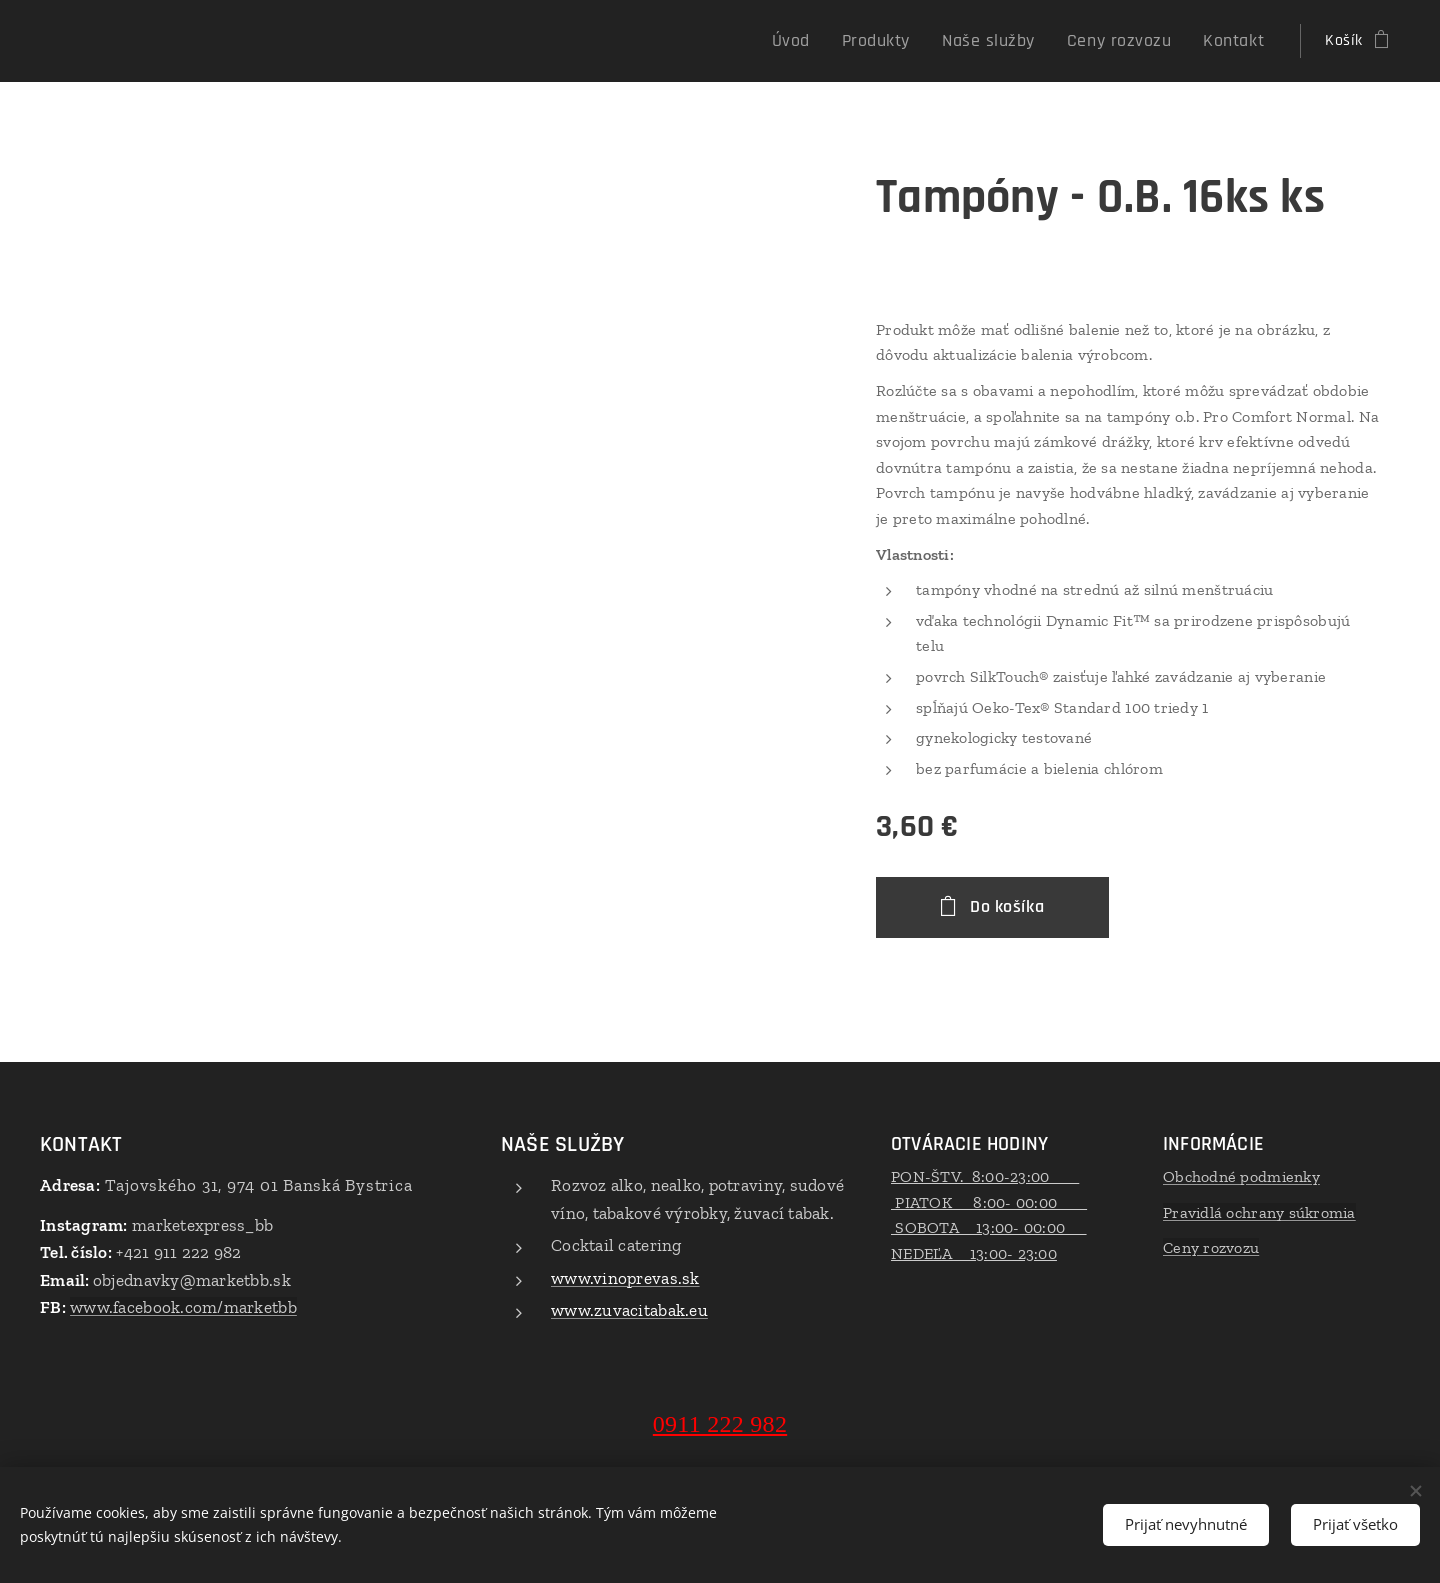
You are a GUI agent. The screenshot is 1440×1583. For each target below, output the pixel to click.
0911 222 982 (720, 1424)
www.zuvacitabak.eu (629, 1310)
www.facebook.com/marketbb (183, 1307)
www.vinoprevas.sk (625, 1278)
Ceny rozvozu (1211, 1247)
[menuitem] (834, 41)
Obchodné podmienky (1241, 1176)
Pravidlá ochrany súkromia (1259, 1212)
